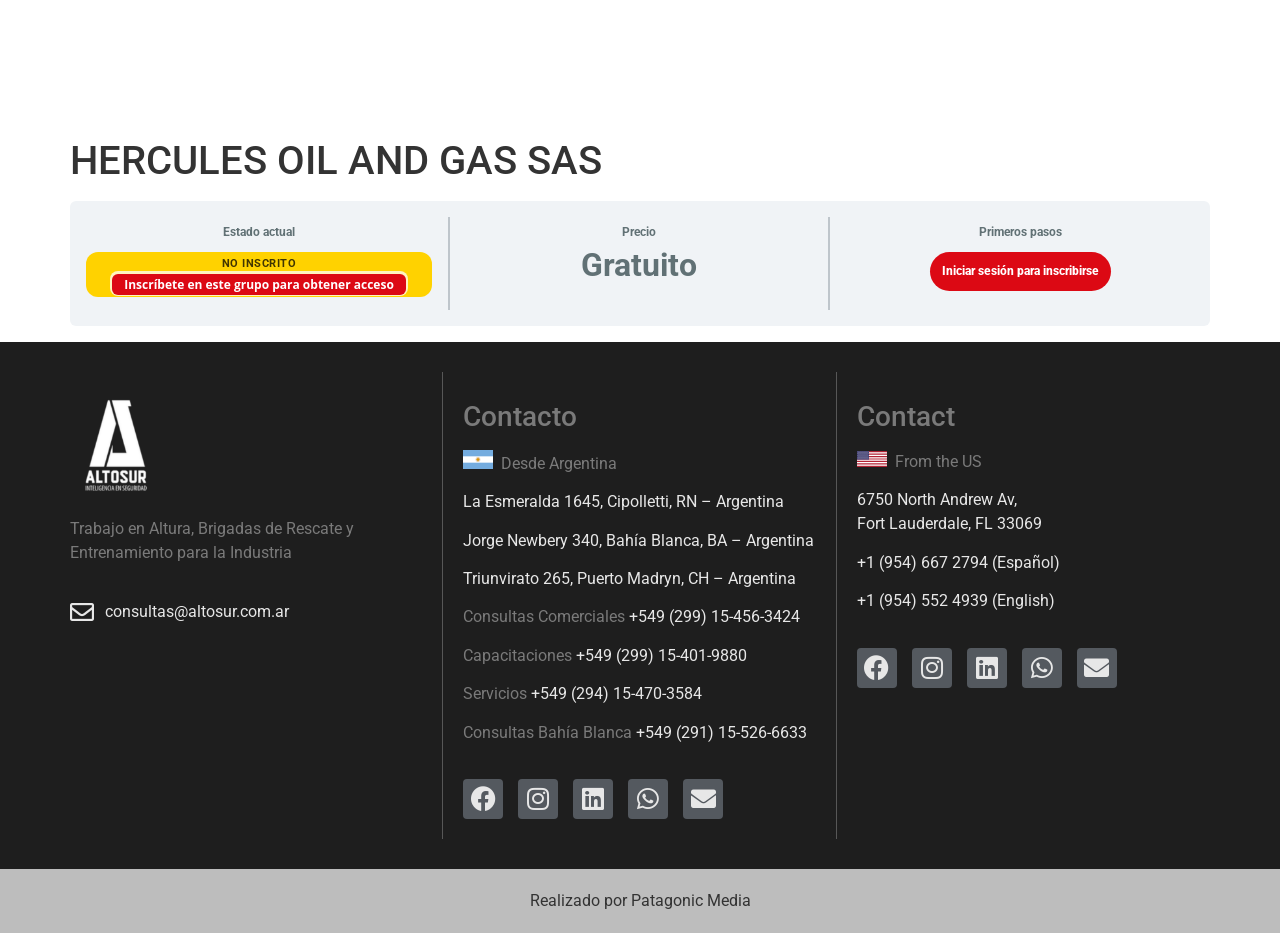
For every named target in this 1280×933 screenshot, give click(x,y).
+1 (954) (889, 562)
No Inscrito (259, 263)
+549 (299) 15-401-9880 (661, 655)
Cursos (396, 45)
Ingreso (770, 45)
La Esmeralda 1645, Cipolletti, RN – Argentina (623, 501)
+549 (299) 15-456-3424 (714, 616)
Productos (497, 45)
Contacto (868, 45)
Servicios (300, 45)
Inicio (209, 45)
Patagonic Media (691, 900)
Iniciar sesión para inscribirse (1020, 271)
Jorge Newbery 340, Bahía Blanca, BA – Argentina (638, 540)
